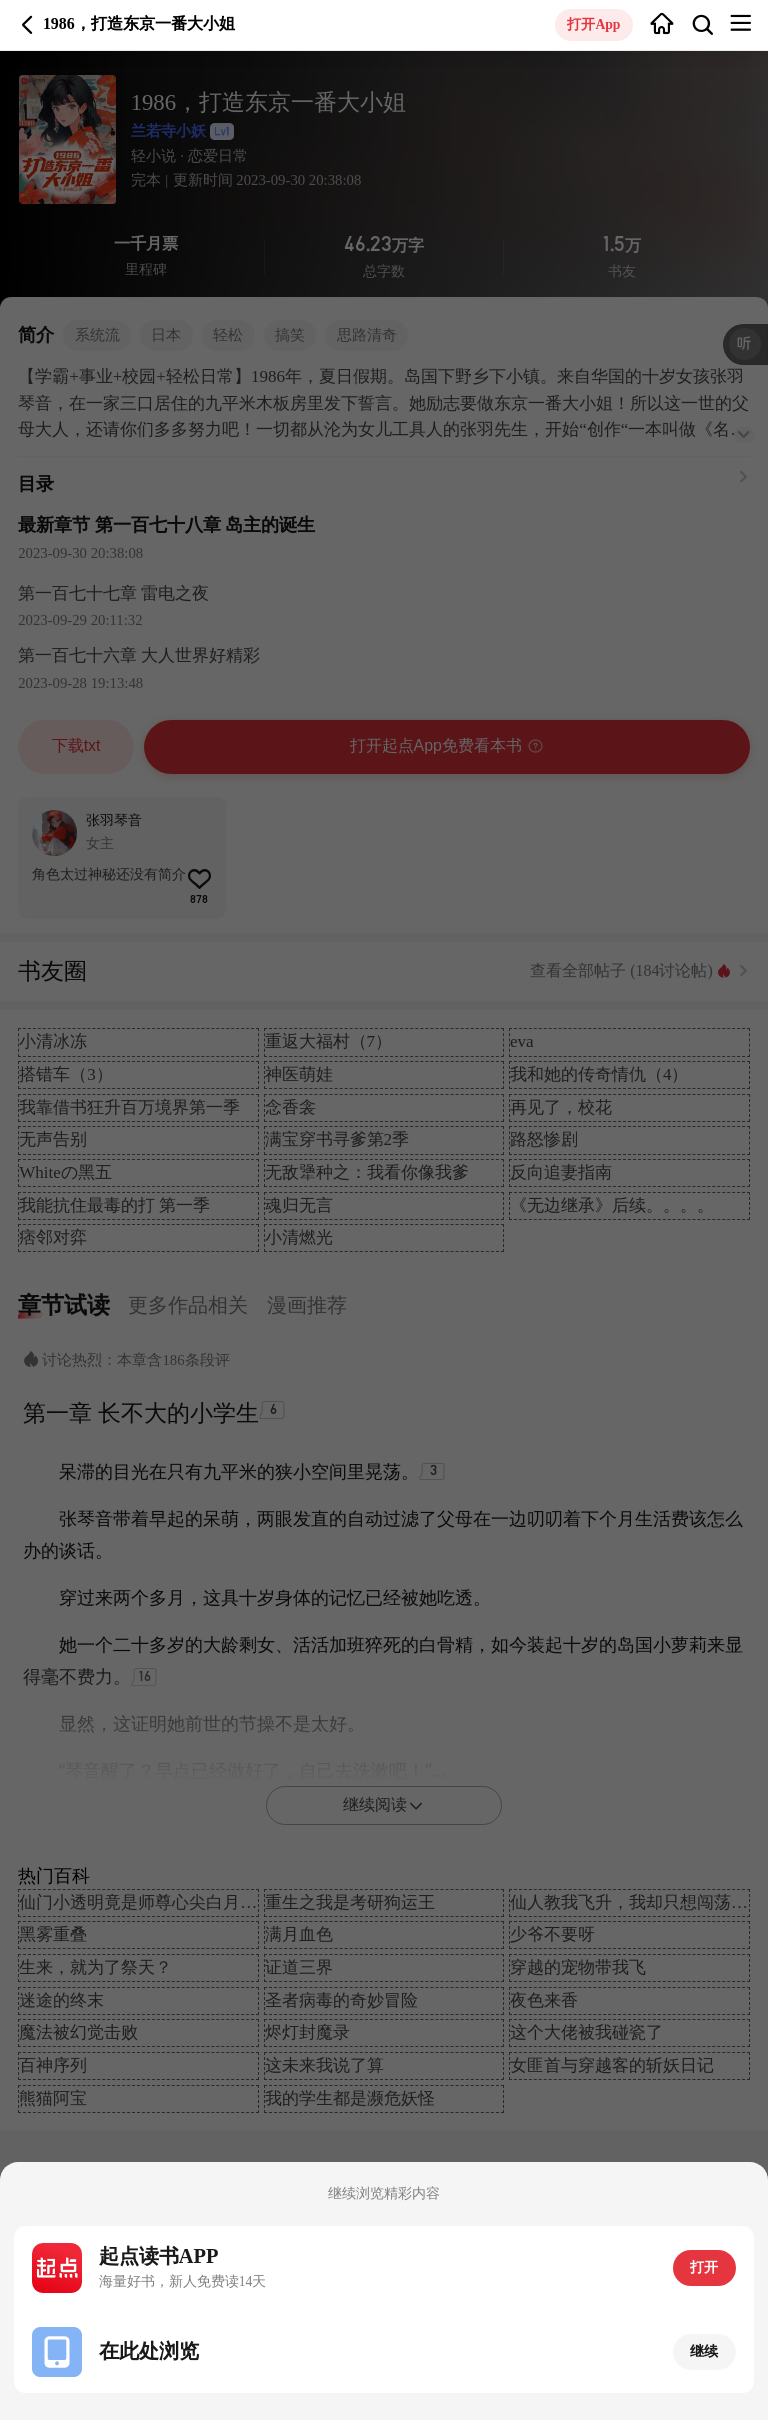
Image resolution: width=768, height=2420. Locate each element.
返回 (27, 24)
